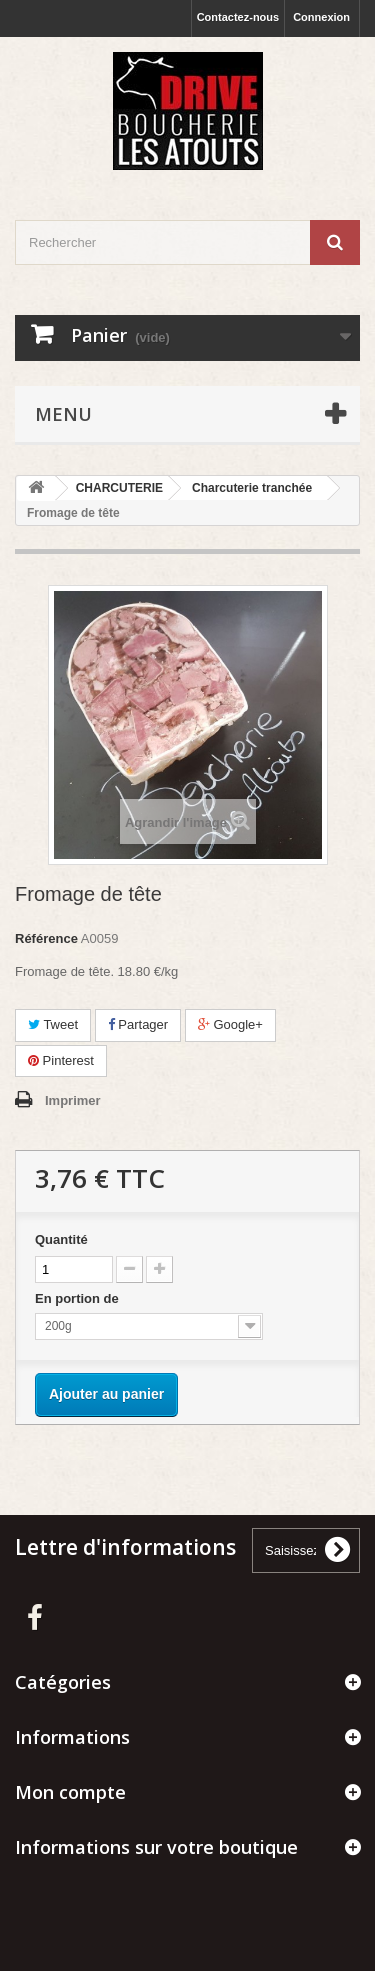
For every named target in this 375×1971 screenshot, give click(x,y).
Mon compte (70, 1792)
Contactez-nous (238, 17)
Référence (46, 938)
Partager (138, 1024)
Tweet (53, 1024)
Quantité (61, 1239)
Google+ (230, 1024)
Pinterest (61, 1060)
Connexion (321, 17)
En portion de (78, 1298)
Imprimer (73, 1100)
